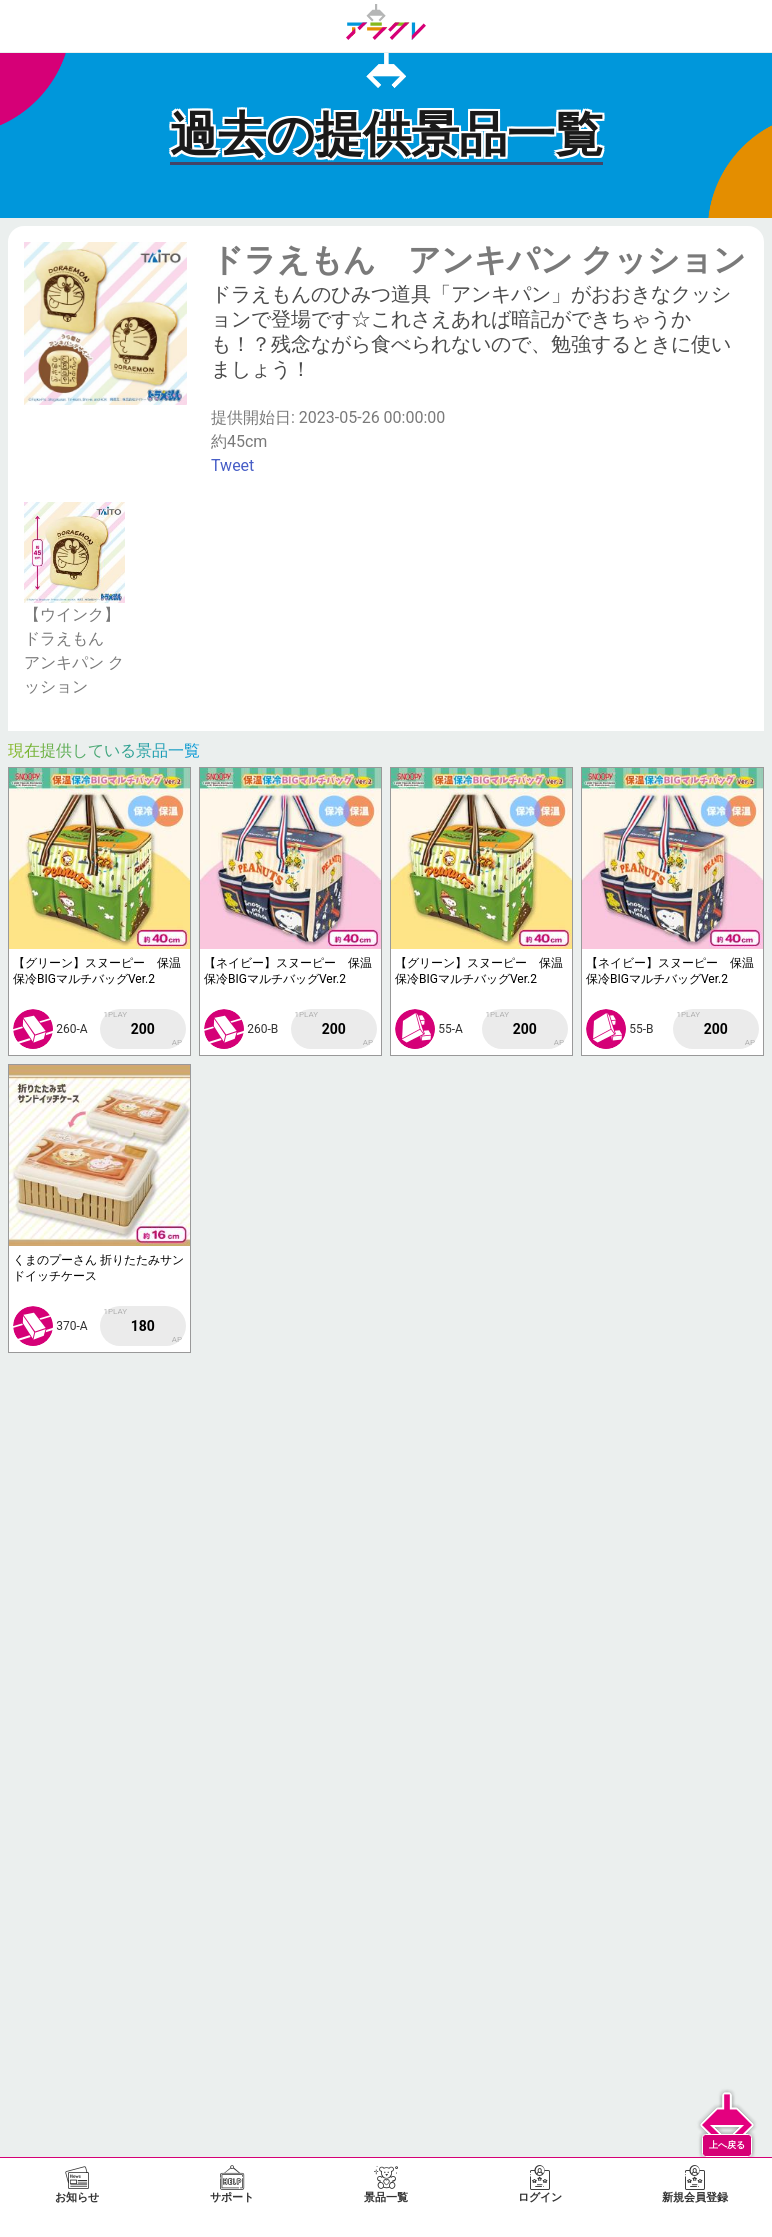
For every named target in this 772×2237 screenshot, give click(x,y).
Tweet (232, 465)
